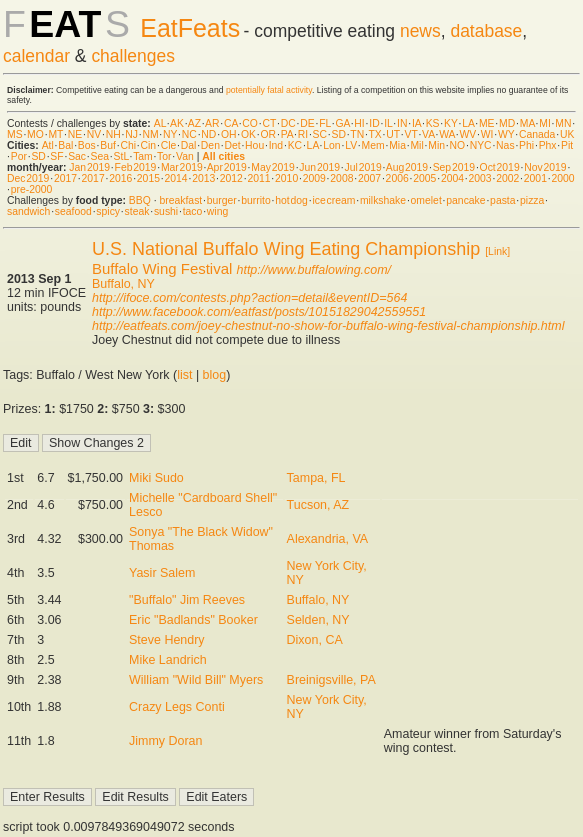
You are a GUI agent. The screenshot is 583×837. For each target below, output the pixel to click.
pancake (465, 200)
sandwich (28, 211)
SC (320, 134)
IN (402, 123)
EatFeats (190, 28)
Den (210, 145)
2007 (369, 178)
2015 (148, 178)
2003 (480, 178)
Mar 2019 (182, 167)
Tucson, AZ (318, 505)
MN (563, 123)
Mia (397, 145)
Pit (567, 145)
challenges (133, 56)
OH (229, 134)
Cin (149, 145)
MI (545, 123)
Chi (128, 145)
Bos (87, 145)
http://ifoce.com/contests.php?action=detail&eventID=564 (249, 298)
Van (185, 156)
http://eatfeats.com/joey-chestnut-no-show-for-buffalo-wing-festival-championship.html (328, 326)
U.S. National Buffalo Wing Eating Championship (286, 249)
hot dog (291, 200)
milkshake (383, 200)
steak (137, 211)
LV (351, 145)
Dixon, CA (315, 640)
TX (375, 134)
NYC (481, 145)
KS (433, 123)
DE (307, 123)
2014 (175, 178)
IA (416, 123)
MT (55, 134)
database (486, 31)
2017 (65, 178)
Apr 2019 (227, 167)
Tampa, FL (316, 478)
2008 (341, 178)
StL (121, 156)
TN (357, 134)
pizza (532, 200)
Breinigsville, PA (331, 680)
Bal (65, 145)
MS (15, 134)
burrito (255, 200)
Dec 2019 (28, 178)
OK (248, 134)
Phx (548, 145)
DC (288, 123)
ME (487, 123)
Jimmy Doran (165, 741)
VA (428, 134)
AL (160, 123)
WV (467, 134)
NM (150, 134)
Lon (331, 145)
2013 (203, 178)
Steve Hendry (167, 640)
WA (447, 134)
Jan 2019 (89, 167)
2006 (397, 178)
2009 (314, 178)
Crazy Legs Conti (177, 707)
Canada (537, 134)
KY (451, 123)
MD (507, 123)
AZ (194, 123)
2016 (120, 178)
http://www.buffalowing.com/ (314, 270)
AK (177, 123)
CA (231, 123)
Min (436, 145)
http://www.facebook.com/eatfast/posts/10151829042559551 (259, 312)
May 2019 (273, 167)
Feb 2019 (136, 167)
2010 (286, 178)
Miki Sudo (156, 478)
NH (113, 134)
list (184, 375)
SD (339, 134)
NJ (131, 134)
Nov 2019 (545, 167)
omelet (426, 200)
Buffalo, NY (123, 284)
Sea (100, 156)
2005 (424, 178)
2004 (452, 178)
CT (269, 123)
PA (287, 134)
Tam (143, 156)
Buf (108, 145)
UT (393, 134)
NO (458, 145)
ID (374, 123)
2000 (562, 178)
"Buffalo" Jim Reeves (187, 600)
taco (193, 211)
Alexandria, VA (328, 539)
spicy (108, 211)
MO (35, 134)
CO (250, 123)
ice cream (333, 200)
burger (222, 200)
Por (19, 156)
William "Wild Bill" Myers (196, 680)
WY (506, 134)
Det (232, 145)
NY (170, 134)
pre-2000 (32, 189)
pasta (502, 200)
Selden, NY (318, 620)
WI (487, 134)
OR (269, 134)
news (420, 31)
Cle (169, 145)
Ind (276, 145)
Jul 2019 (363, 167)
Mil (416, 145)
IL (388, 123)
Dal (189, 145)
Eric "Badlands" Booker (193, 620)
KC (295, 145)
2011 (258, 178)
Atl (48, 145)
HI (359, 123)
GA (342, 123)
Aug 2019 (407, 167)
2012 (231, 178)
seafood (73, 211)
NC (189, 134)
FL (325, 123)
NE (75, 134)
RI (303, 134)
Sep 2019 (454, 167)
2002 (507, 178)
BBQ (140, 200)
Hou (254, 145)
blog (215, 375)
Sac (77, 156)
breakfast (180, 200)
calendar (36, 56)
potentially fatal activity (269, 90)
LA (468, 123)
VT (410, 134)
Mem (373, 145)
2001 (535, 178)
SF (56, 156)
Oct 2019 (500, 167)
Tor (164, 156)
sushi (166, 211)
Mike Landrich (168, 660)
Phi (526, 145)
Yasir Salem (162, 573)
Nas (505, 145)
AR (212, 123)
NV (94, 134)
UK (567, 134)
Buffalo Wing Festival (162, 268)
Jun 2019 (319, 167)
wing (217, 211)
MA (527, 123)
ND (208, 134)
